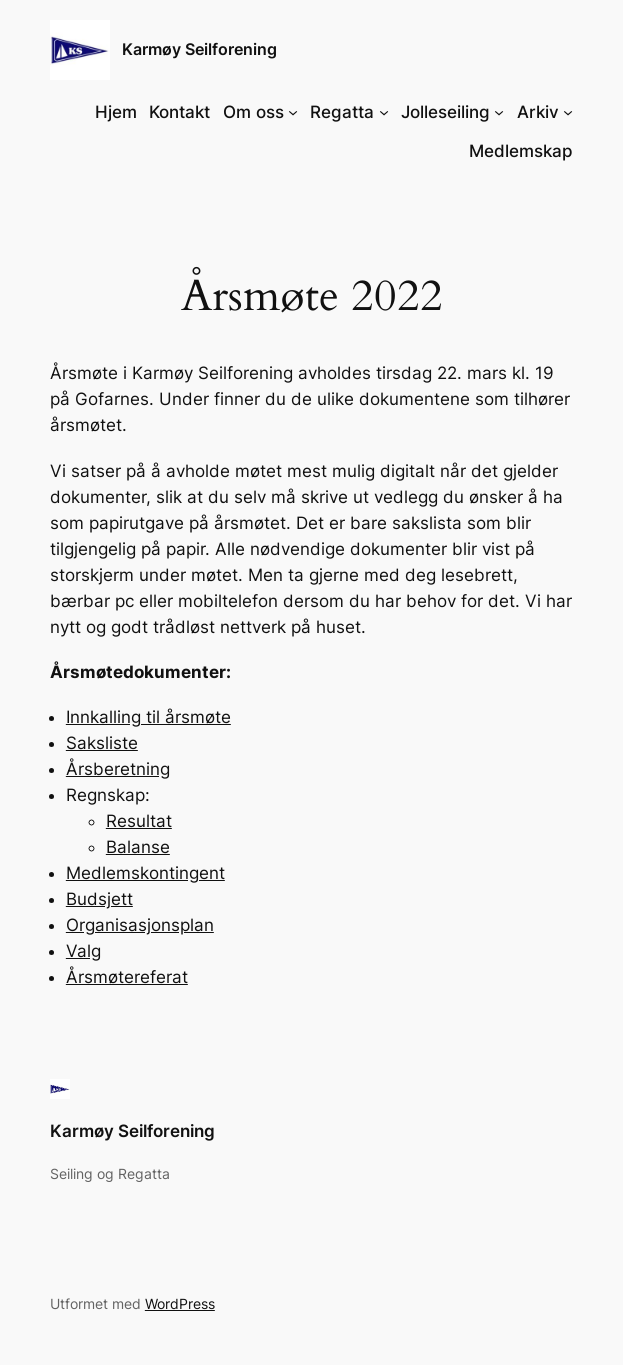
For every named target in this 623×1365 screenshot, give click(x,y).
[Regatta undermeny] (384, 112)
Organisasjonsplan (140, 925)
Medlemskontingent (145, 873)
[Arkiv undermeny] (568, 112)
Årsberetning (118, 769)
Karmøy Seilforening (199, 49)
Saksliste (102, 743)
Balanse (138, 847)
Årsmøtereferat (127, 977)
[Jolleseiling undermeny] (499, 112)
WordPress (180, 1303)
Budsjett (99, 899)
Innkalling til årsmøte (148, 717)
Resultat (139, 821)
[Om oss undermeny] (293, 112)
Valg (83, 951)
